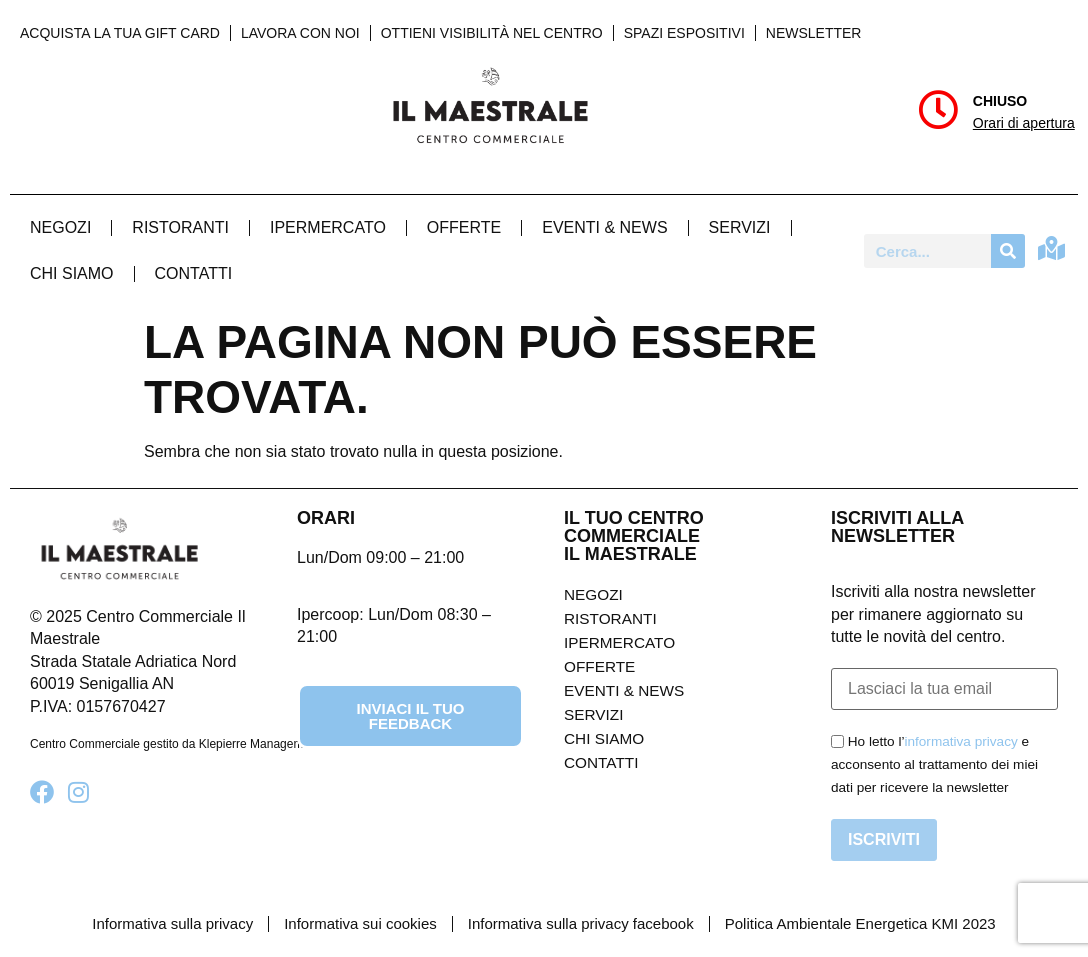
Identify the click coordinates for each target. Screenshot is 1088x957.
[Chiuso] (938, 110)
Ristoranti (180, 227)
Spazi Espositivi (684, 33)
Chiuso (1000, 101)
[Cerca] (1008, 251)
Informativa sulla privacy (172, 923)
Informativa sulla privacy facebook (581, 923)
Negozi (60, 227)
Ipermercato (328, 227)
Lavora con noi (300, 33)
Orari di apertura (1024, 123)
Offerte (464, 227)
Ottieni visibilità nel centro (492, 33)
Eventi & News (604, 227)
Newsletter (814, 33)
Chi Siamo (72, 273)
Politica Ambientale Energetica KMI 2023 (860, 923)
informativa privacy (960, 741)
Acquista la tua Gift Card (120, 33)
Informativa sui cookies (360, 923)
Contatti (194, 273)
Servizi (740, 227)
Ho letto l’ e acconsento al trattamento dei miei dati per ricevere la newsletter (934, 764)
